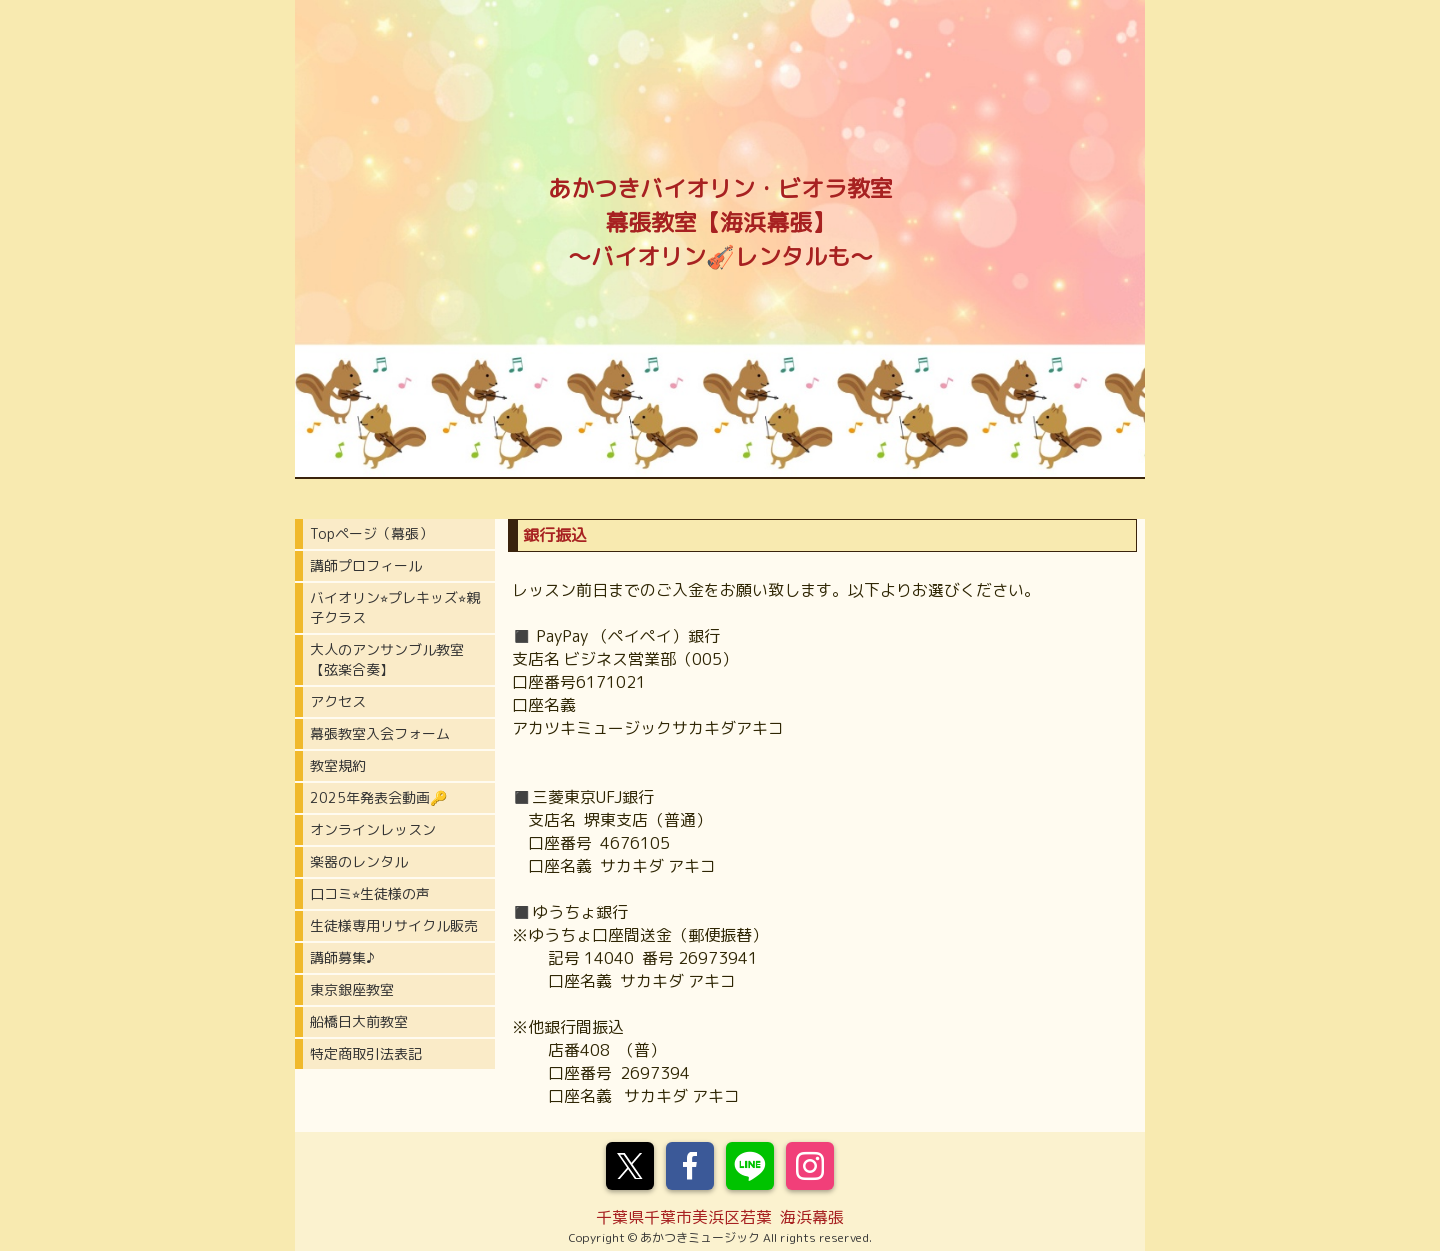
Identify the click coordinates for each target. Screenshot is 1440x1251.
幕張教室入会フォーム (380, 733)
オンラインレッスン (373, 829)
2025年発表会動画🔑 (378, 797)
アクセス (338, 701)
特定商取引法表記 (366, 1053)
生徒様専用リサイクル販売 (394, 925)
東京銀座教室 (352, 989)
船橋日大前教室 (359, 1021)
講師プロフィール (366, 565)
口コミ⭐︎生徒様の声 (370, 893)
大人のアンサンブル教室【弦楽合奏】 (387, 659)
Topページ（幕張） (371, 533)
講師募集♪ (342, 957)
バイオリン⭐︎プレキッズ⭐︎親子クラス (395, 607)
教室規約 (338, 765)
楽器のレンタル (359, 861)
